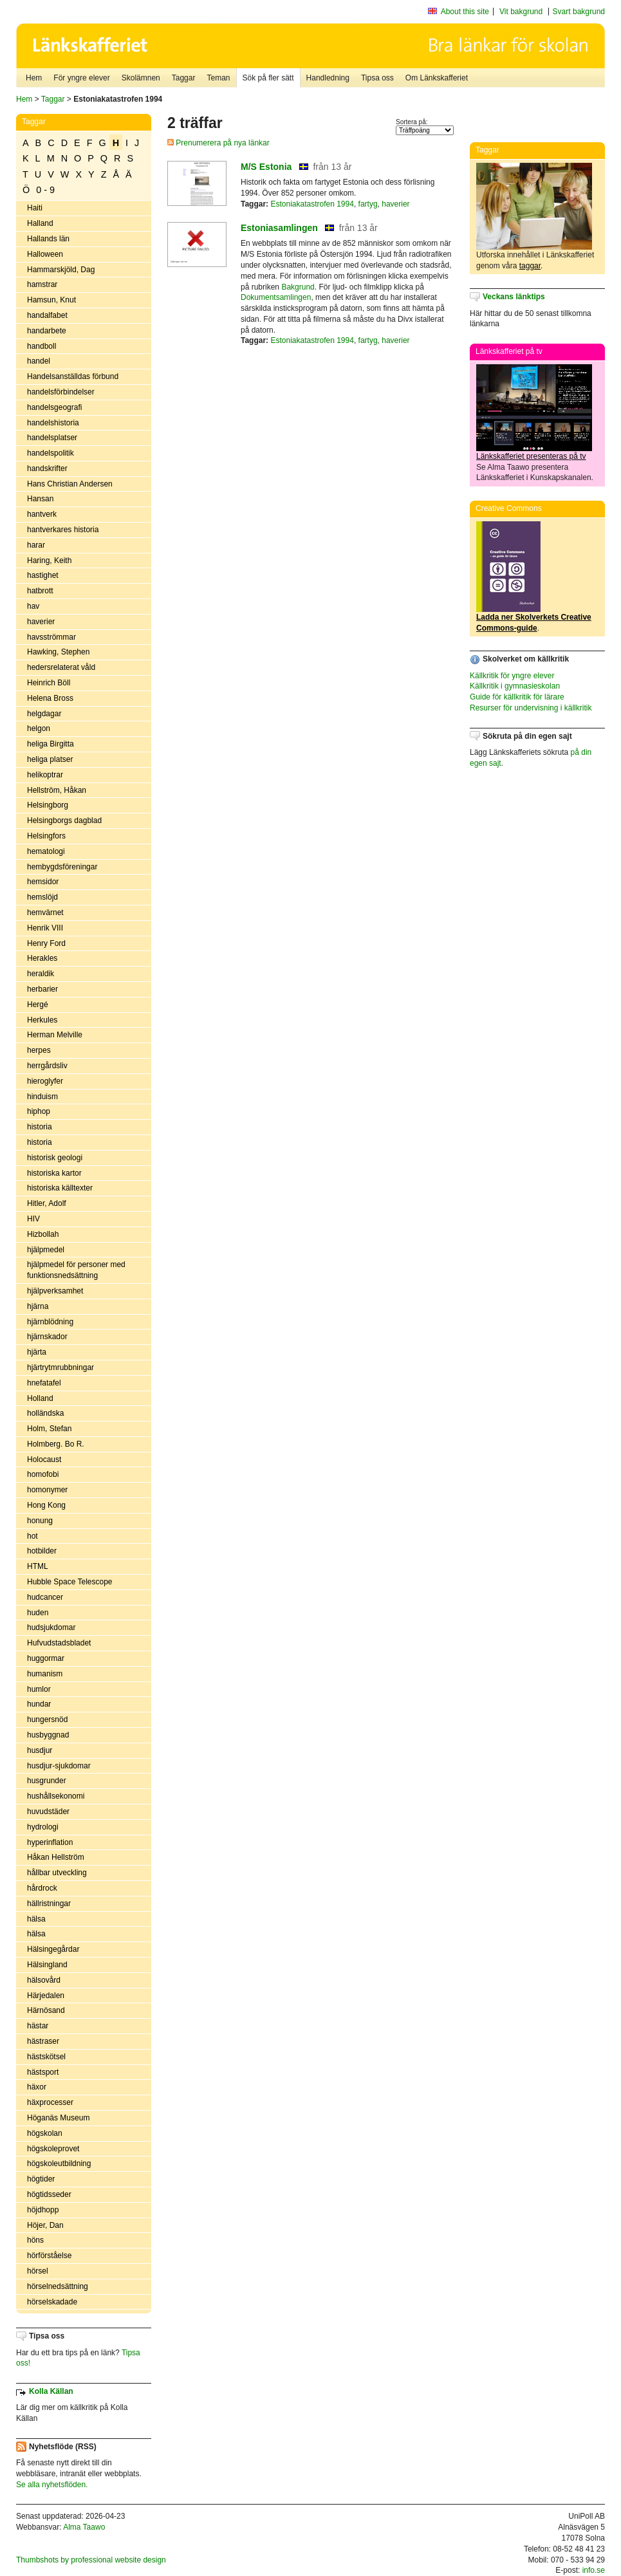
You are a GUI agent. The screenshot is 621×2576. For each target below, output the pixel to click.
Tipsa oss (377, 77)
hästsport (43, 2072)
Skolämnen (141, 77)
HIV (33, 1218)
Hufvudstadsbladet (59, 1642)
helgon (38, 728)
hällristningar (49, 1903)
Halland (40, 223)
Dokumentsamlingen (276, 297)
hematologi (46, 851)
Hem (34, 77)
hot (32, 1536)
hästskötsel (46, 2056)
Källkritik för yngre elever (512, 675)
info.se (593, 2570)
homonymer (47, 1489)
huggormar (45, 1658)
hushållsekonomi (55, 1796)
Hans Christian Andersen (70, 483)
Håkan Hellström (55, 1857)
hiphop (38, 1111)
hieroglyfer (45, 1081)
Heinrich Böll (48, 682)
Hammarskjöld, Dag (61, 269)
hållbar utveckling (57, 1872)
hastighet (43, 575)
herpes (39, 1050)
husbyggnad (48, 1734)
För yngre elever (81, 77)
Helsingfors (46, 835)
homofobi (43, 1474)
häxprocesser (50, 2102)
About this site (465, 11)
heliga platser (50, 759)
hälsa (36, 1918)
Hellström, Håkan (56, 790)
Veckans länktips (514, 296)
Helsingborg (47, 805)
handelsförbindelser (61, 391)
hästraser (43, 2041)
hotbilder (42, 1550)
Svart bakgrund (579, 11)
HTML (37, 1566)
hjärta (36, 1352)
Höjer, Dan (45, 2225)
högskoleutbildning (59, 2163)
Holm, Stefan (49, 1428)
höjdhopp (43, 2209)
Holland (40, 1398)
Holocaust (44, 1459)
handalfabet (47, 315)
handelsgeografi (54, 407)
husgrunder (46, 1780)
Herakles (42, 958)
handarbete (46, 330)
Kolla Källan (51, 2391)
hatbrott (40, 590)
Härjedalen (45, 1995)
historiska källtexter (60, 1187)
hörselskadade (52, 2301)
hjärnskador (47, 1336)
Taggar (184, 77)
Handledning (327, 77)
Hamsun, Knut (51, 299)
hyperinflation (50, 1842)
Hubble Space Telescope (70, 1581)
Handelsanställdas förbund (72, 376)
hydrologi (43, 1826)
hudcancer (45, 1597)
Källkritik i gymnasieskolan (515, 685)
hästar (37, 2025)
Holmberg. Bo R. (55, 1444)
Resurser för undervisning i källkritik (530, 707)
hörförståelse (49, 2255)
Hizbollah (43, 1234)
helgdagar (44, 713)
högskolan (44, 2133)
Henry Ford (46, 943)
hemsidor (43, 881)
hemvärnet (45, 912)
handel (38, 361)
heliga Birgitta (50, 743)
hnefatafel (44, 1382)
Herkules (42, 1019)
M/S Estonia (266, 167)
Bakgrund (297, 287)
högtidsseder (49, 2194)
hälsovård (43, 1980)
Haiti (34, 207)
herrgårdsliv (47, 1065)
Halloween (45, 254)
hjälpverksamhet (55, 1290)
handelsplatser (52, 437)
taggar (530, 265)
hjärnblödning (50, 1321)
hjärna (37, 1306)
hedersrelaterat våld (61, 667)
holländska (45, 1413)
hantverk (42, 514)
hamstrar (42, 284)
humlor (39, 1689)
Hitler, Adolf (46, 1203)
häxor (36, 2086)
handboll (41, 346)
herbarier (42, 989)
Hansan (40, 498)
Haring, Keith (49, 560)
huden (37, 1612)
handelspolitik (50, 453)
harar (36, 545)
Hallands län (48, 238)
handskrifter (47, 468)
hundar (39, 1704)
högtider (41, 2178)
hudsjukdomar (51, 1627)
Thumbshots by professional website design (91, 2559)
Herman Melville (54, 1034)
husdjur (39, 1750)
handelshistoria (53, 422)
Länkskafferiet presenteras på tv (531, 456)
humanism (44, 1673)
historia (39, 1126)
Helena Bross (50, 698)
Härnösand (46, 2010)
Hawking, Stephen (58, 651)
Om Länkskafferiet (436, 77)
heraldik (40, 973)
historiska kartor (54, 1173)
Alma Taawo (84, 2527)
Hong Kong (46, 1505)
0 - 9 (45, 190)
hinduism (42, 1096)
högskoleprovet (53, 2148)
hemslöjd (42, 897)
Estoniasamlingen (279, 228)
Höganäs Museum (58, 2117)
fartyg (368, 203)
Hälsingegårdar (53, 1949)
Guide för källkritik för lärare (517, 696)
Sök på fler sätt (268, 77)
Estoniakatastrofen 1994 (311, 203)
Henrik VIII (45, 927)
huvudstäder (48, 1811)
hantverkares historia (62, 529)
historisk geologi (54, 1157)
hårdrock (42, 1888)
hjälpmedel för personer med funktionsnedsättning (76, 1270)
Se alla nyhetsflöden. (52, 2484)
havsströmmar (51, 637)
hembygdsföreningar (62, 866)
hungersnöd (47, 1719)
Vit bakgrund (520, 11)
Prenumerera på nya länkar (218, 142)
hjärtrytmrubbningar (60, 1367)
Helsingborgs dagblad (64, 820)
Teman (218, 77)
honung (40, 1520)
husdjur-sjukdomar (59, 1765)
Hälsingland (47, 1964)
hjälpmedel (45, 1249)
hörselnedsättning (57, 2286)
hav (33, 606)
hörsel (37, 2270)
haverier (41, 621)
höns (35, 2240)
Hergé (37, 1004)
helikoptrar (45, 774)
